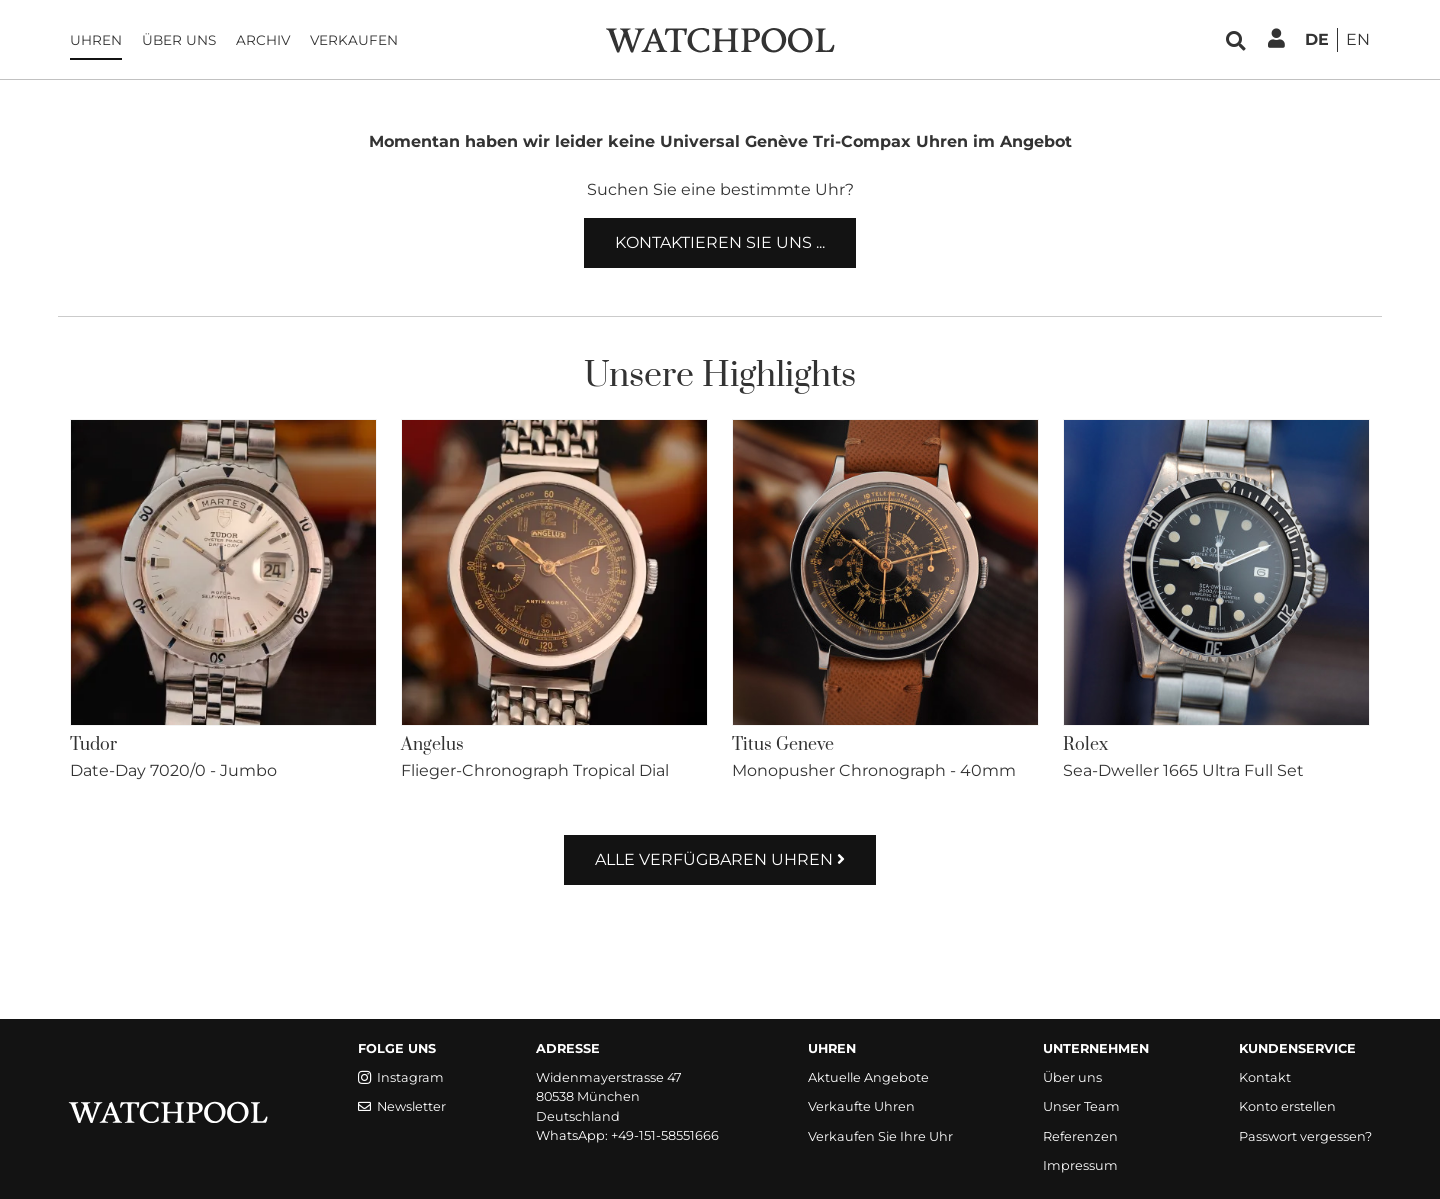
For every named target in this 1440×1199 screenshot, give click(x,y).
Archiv (263, 40)
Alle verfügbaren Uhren (720, 859)
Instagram (401, 1077)
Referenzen (1080, 1136)
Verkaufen (354, 40)
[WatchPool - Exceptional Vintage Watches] (720, 38)
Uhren (96, 40)
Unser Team (1081, 1106)
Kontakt (1265, 1077)
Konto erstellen (1287, 1106)
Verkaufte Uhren (861, 1106)
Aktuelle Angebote (868, 1077)
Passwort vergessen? (1305, 1136)
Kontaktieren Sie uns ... (720, 242)
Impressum (1080, 1165)
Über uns (179, 40)
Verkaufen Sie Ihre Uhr (880, 1136)
